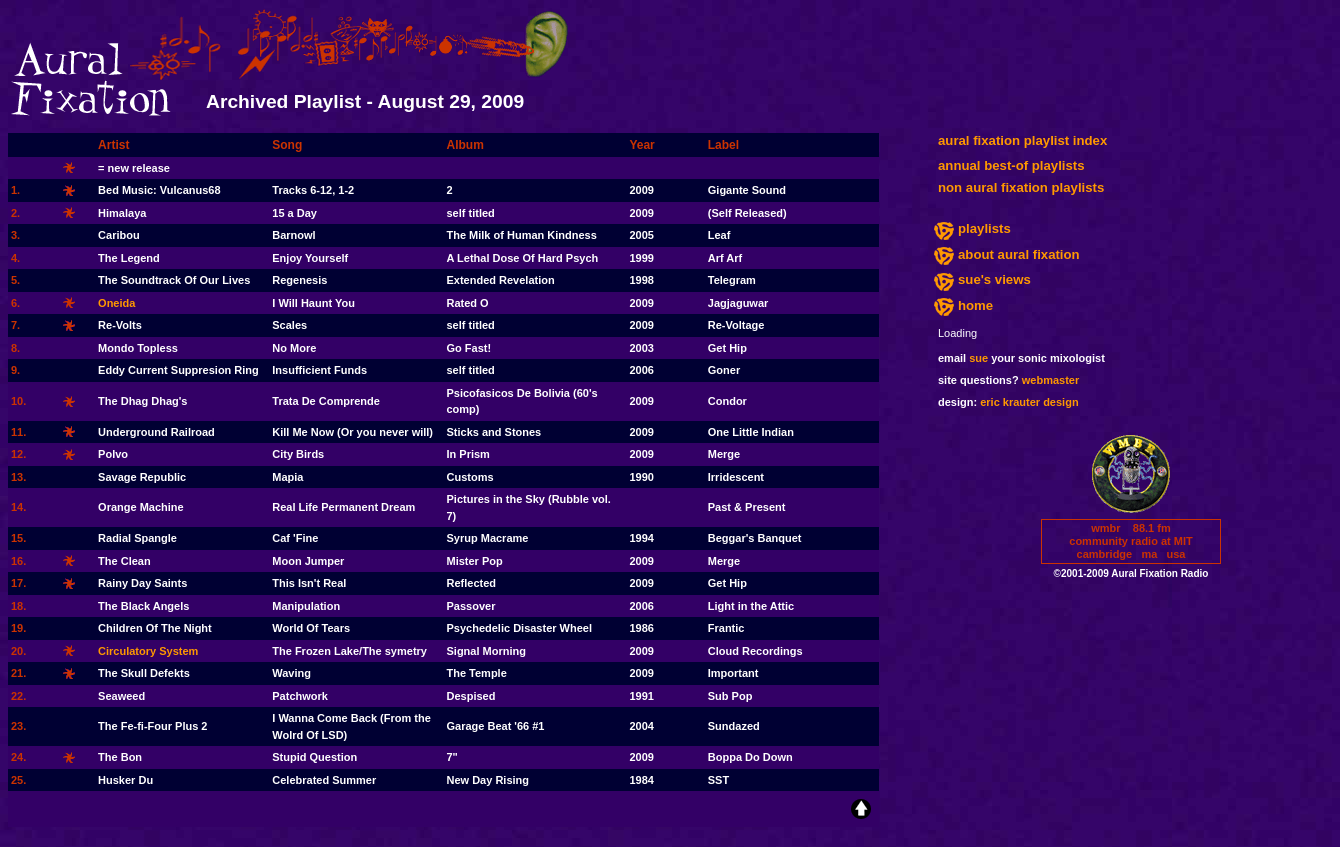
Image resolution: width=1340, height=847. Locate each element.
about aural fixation (1019, 254)
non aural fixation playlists (1021, 187)
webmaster (1050, 380)
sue (978, 358)
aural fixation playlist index (1022, 140)
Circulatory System (148, 651)
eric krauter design (1029, 402)
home (975, 305)
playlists (984, 228)
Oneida (116, 303)
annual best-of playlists (1011, 165)
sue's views (994, 279)
